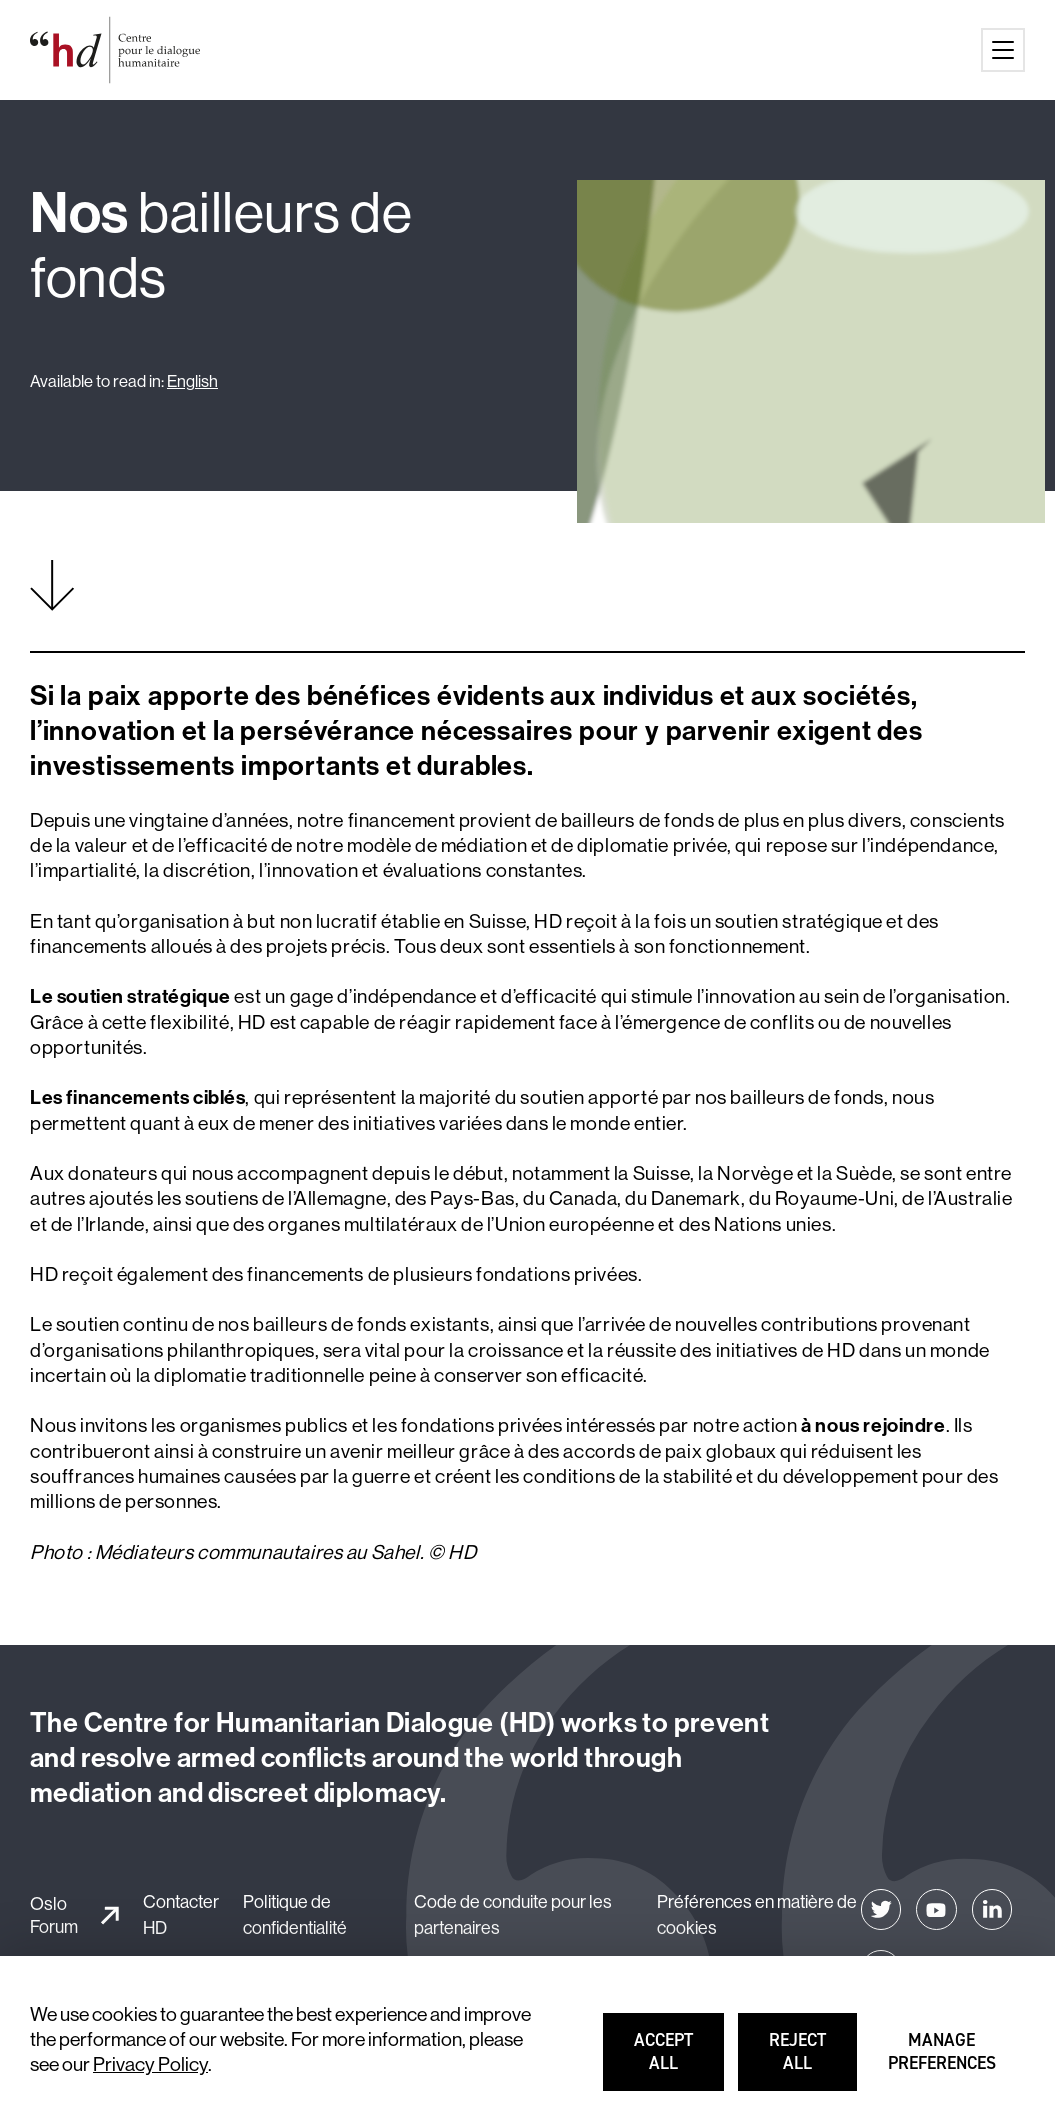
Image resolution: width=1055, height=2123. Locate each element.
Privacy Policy (150, 2064)
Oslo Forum (54, 1915)
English (192, 380)
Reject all (814, 2060)
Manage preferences (943, 2060)
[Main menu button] (1003, 50)
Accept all (680, 2060)
